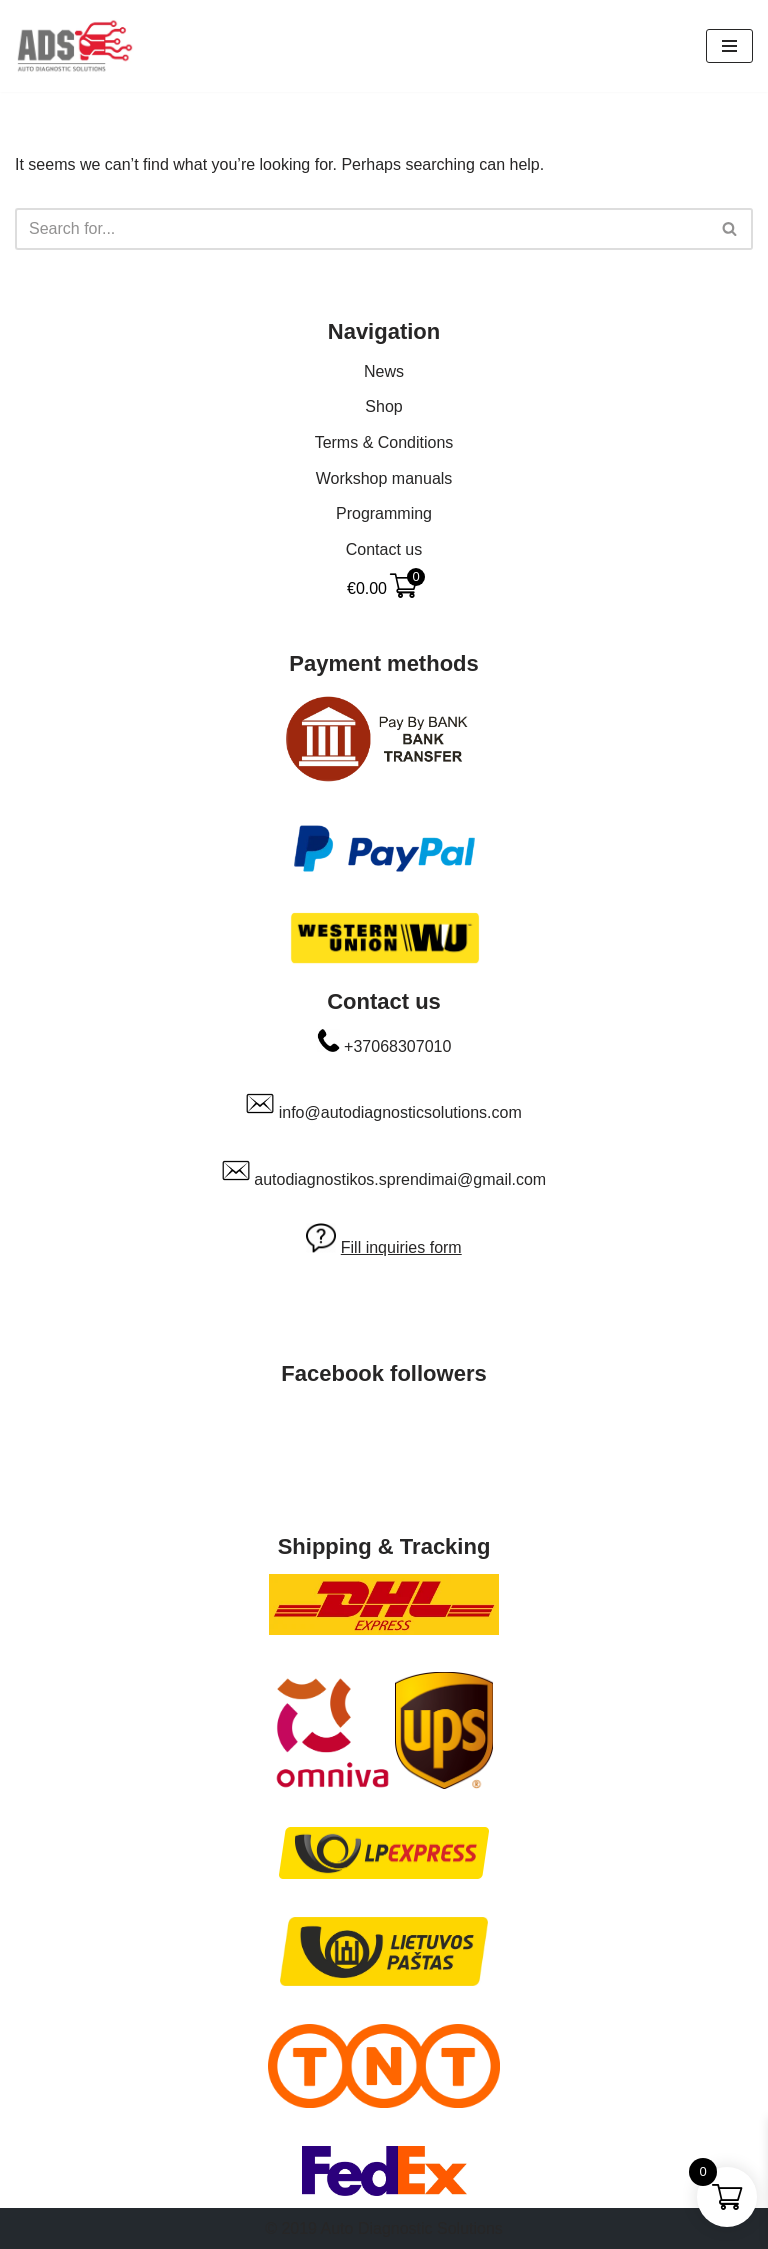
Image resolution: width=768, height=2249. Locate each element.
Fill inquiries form (401, 1247)
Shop (383, 406)
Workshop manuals (384, 478)
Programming (384, 513)
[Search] (361, 229)
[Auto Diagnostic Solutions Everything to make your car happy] (75, 46)
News (384, 371)
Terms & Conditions (384, 442)
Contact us (384, 549)
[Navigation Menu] (729, 46)
